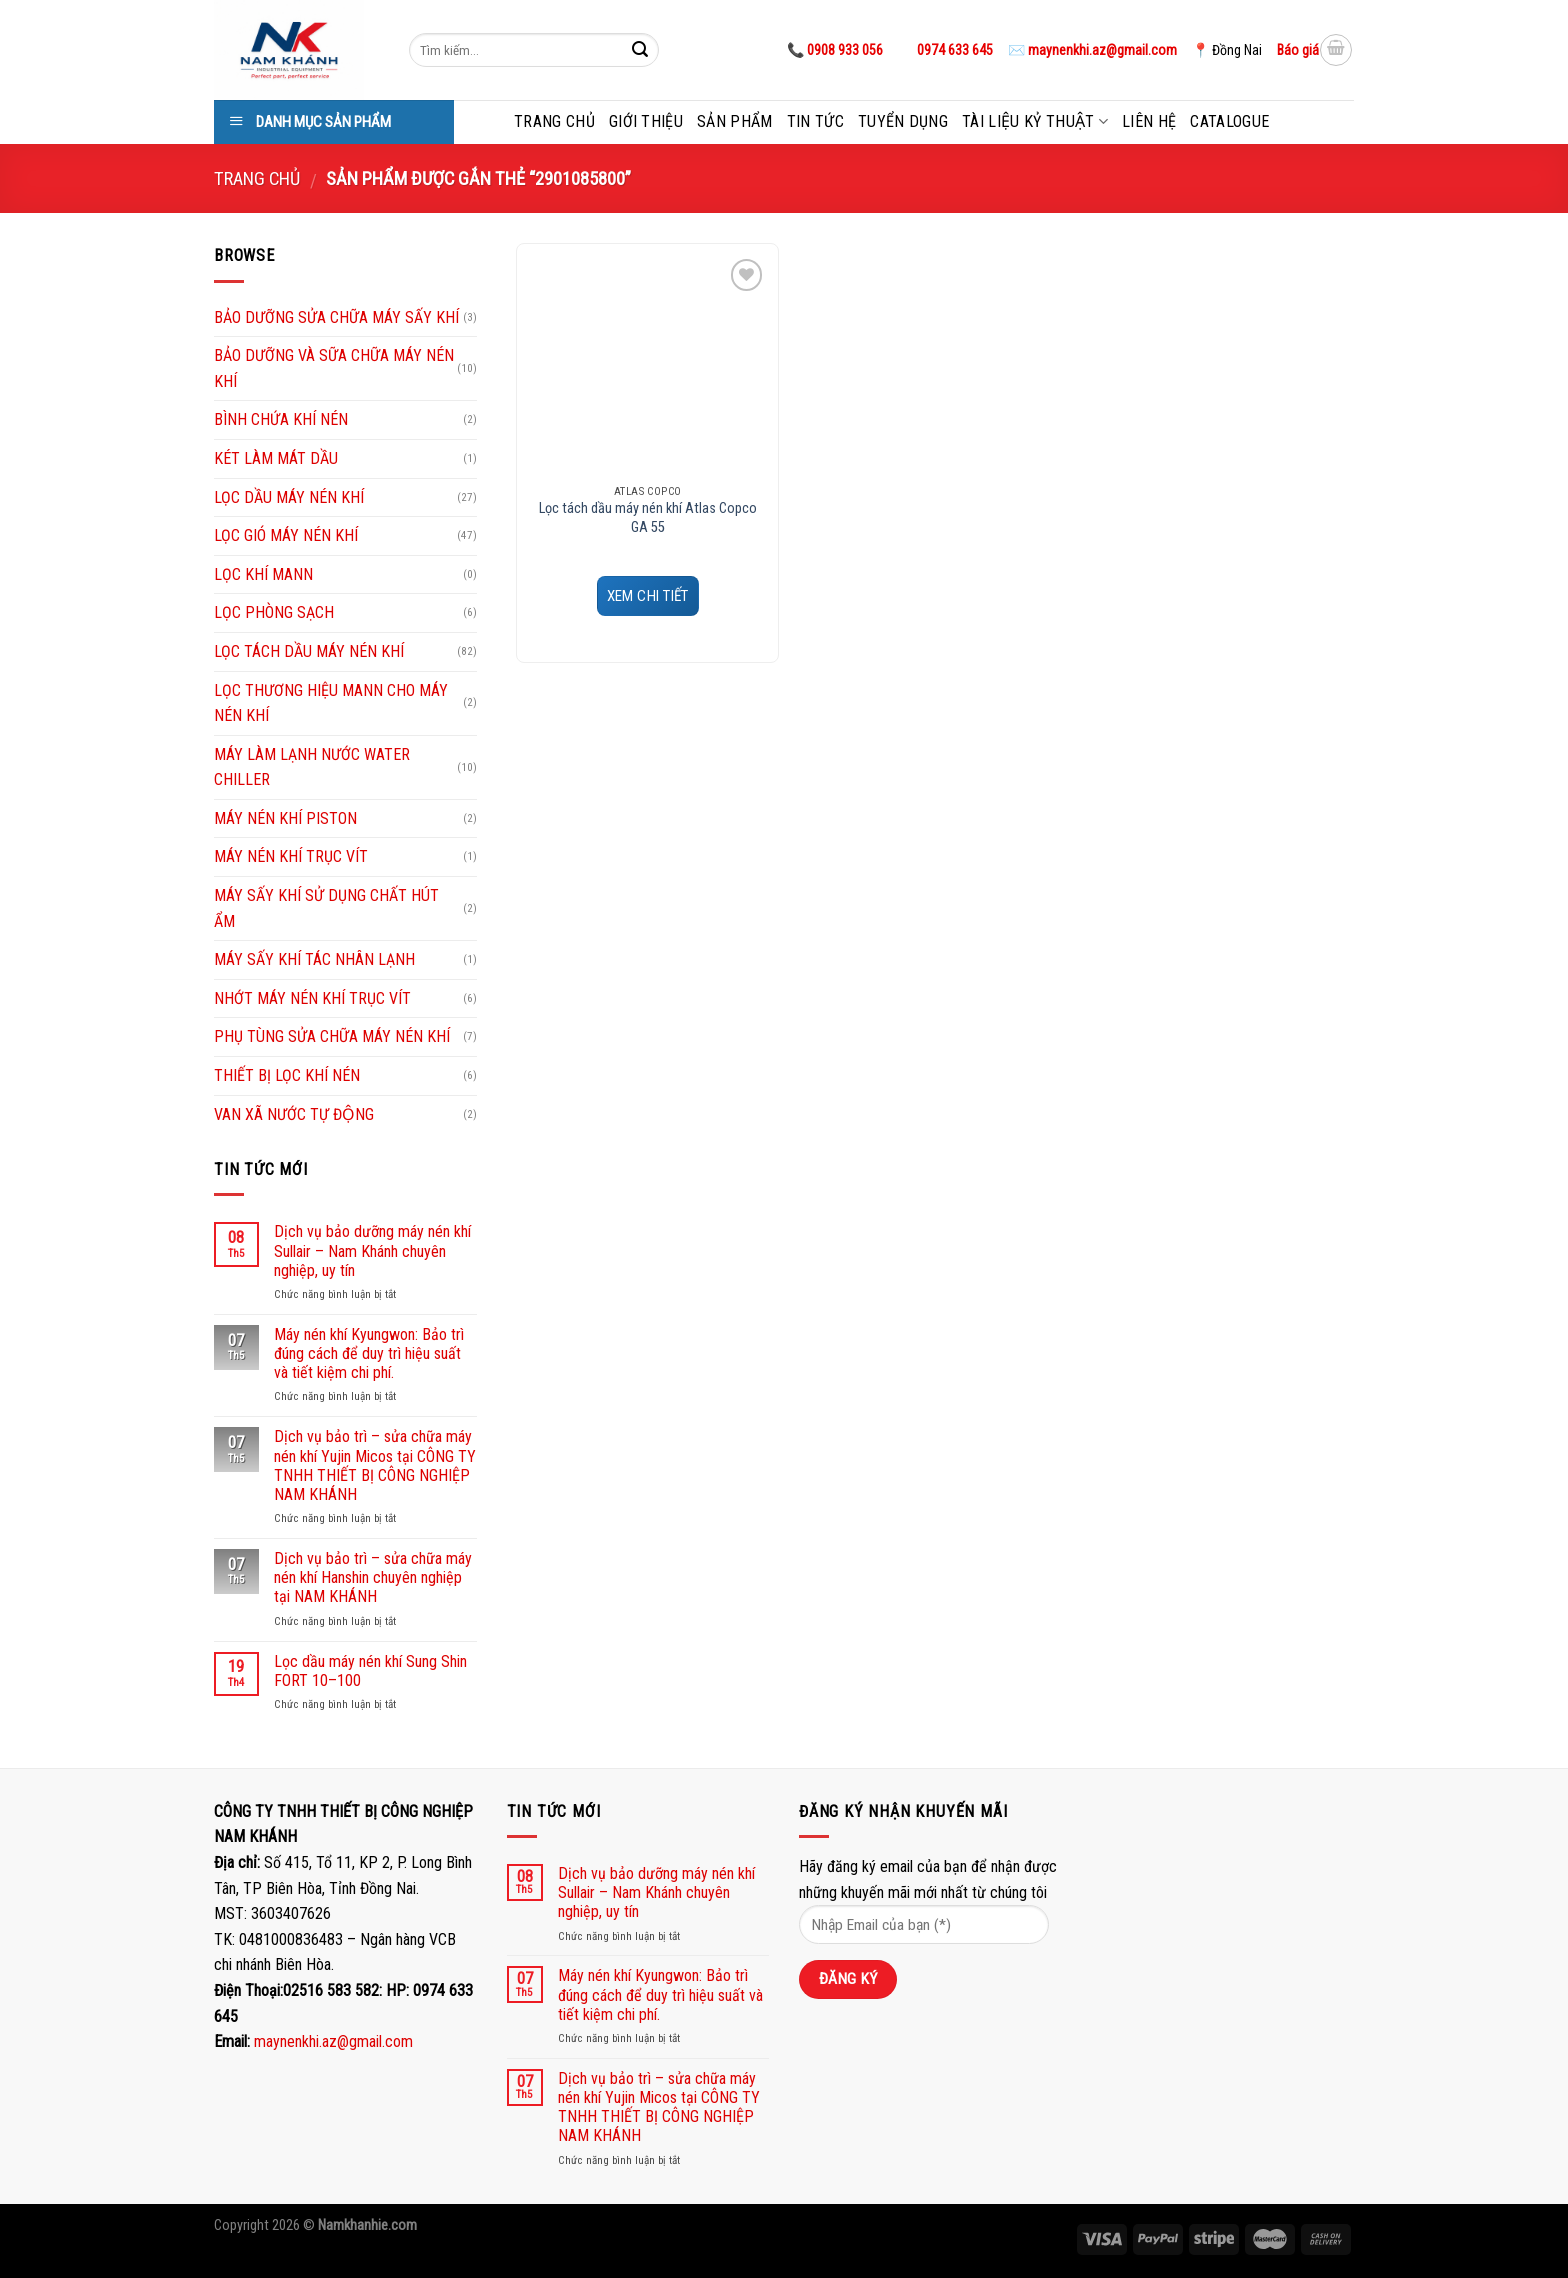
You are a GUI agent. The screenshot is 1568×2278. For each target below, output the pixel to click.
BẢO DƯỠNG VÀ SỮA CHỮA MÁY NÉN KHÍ (334, 368)
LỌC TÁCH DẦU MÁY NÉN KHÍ (309, 651)
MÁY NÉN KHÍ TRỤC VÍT (291, 856)
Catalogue (1229, 121)
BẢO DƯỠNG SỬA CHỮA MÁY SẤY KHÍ (336, 317)
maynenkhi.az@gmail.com (333, 2041)
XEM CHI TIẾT (648, 596)
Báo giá (1298, 50)
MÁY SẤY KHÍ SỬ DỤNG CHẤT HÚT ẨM (326, 908)
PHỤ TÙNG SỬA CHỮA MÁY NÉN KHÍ (332, 1036)
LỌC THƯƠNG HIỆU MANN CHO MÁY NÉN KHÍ (331, 703)
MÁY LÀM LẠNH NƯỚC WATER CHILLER (312, 767)
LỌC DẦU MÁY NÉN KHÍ (289, 497)
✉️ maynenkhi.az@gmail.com (1092, 50)
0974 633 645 (953, 50)
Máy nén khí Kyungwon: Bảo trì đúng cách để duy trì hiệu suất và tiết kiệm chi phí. (369, 1353)
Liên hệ (1149, 121)
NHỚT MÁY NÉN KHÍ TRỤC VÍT (312, 998)
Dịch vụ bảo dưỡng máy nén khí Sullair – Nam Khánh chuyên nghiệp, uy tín (372, 1250)
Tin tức (815, 121)
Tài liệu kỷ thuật (1035, 122)
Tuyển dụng (903, 121)
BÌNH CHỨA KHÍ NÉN (281, 419)
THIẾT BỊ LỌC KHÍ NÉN (287, 1075)
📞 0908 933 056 (835, 50)
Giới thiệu (646, 121)
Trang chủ (554, 121)
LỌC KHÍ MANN (263, 574)
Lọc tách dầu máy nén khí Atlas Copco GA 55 (648, 518)
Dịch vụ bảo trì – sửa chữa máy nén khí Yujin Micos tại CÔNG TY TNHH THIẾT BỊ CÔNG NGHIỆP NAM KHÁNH (375, 1465)
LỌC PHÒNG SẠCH (274, 612)
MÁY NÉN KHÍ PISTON (285, 818)
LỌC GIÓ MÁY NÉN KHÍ (286, 535)
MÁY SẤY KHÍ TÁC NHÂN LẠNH (314, 959)
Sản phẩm (735, 121)
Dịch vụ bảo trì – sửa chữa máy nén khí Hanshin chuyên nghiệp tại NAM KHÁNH (373, 1577)
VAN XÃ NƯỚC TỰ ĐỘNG (294, 1114)
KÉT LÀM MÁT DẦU (276, 458)
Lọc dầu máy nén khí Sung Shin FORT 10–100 (370, 1671)
